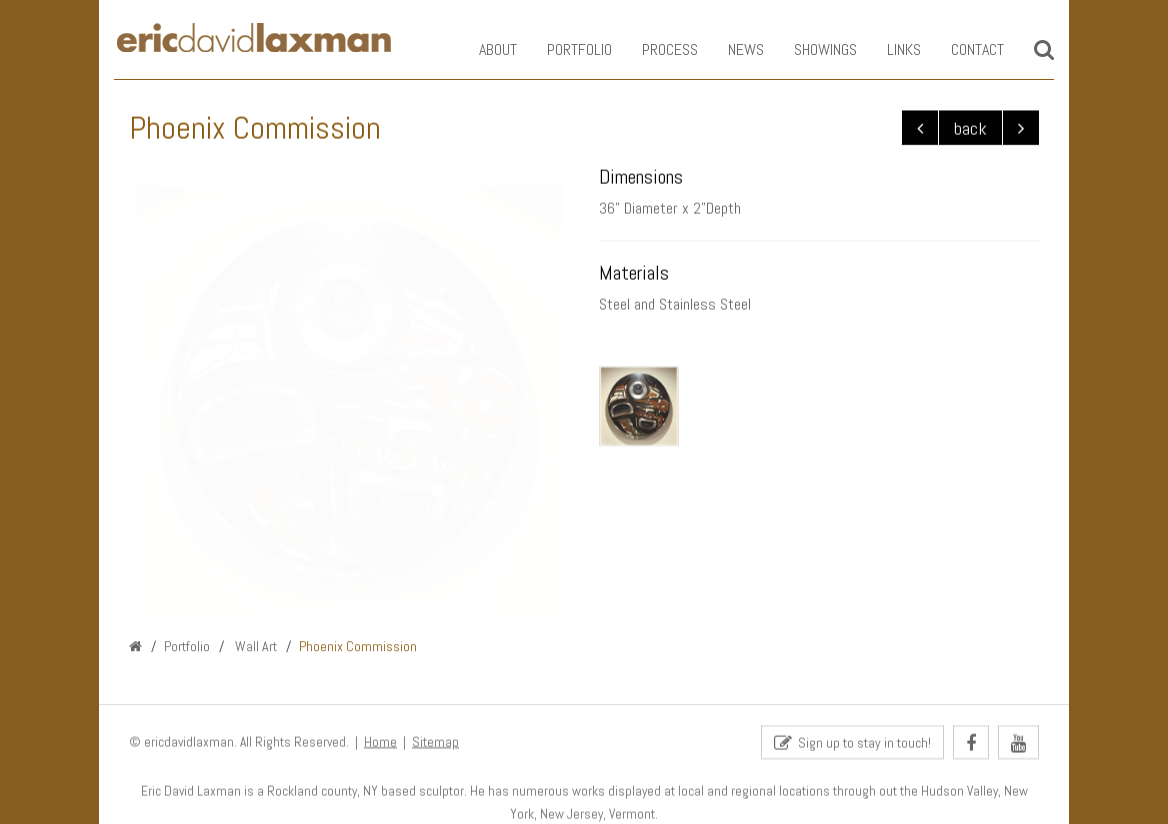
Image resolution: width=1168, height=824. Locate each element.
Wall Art (254, 647)
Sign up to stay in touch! (852, 743)
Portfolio (564, 49)
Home (380, 742)
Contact (962, 49)
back (970, 128)
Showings (810, 49)
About (483, 49)
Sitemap (435, 742)
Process (655, 49)
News (731, 49)
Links (889, 49)
